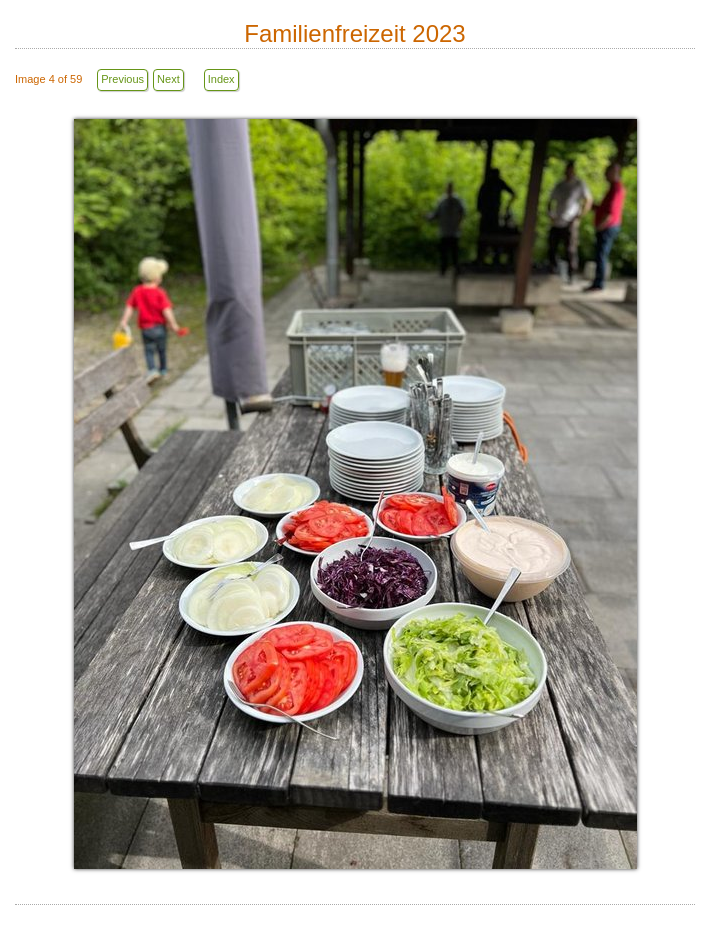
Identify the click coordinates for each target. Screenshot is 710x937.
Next (168, 79)
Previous (122, 79)
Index (221, 79)
